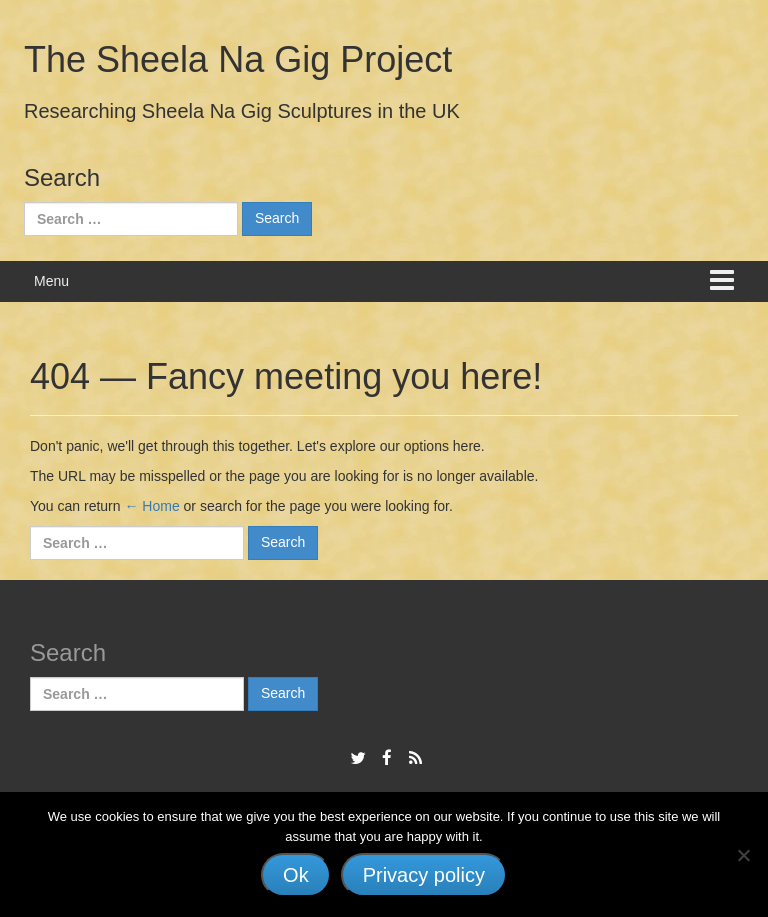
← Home (151, 506)
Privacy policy (424, 875)
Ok (296, 875)
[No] (743, 855)
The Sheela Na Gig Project (238, 59)
